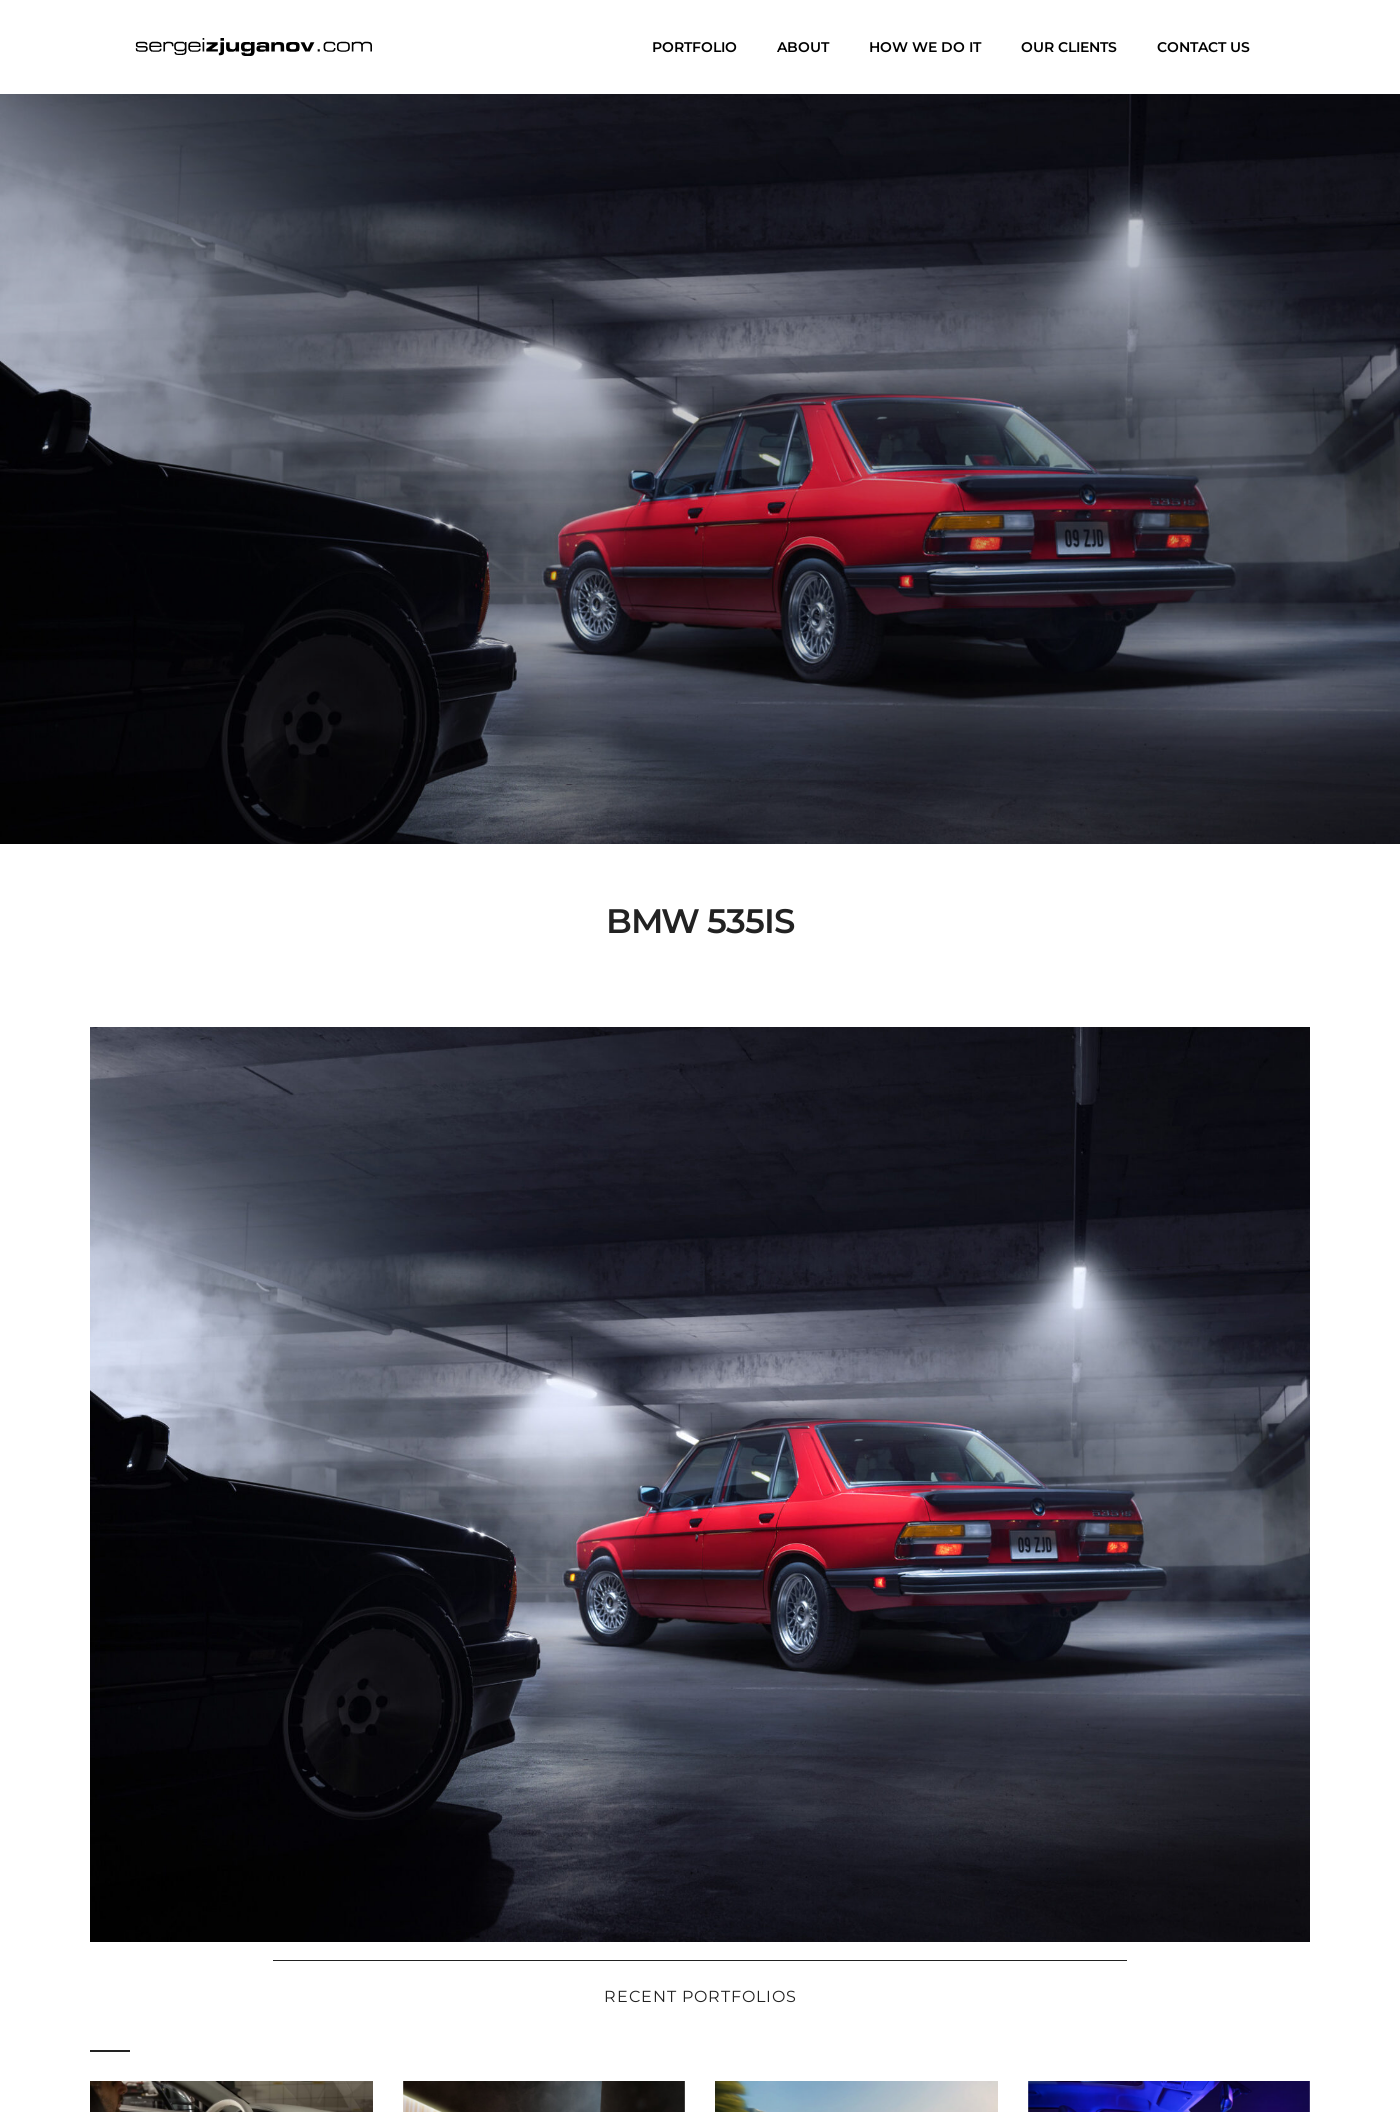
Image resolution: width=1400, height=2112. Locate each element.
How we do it (925, 47)
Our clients (1069, 47)
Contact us (1203, 47)
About (803, 47)
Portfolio (694, 47)
